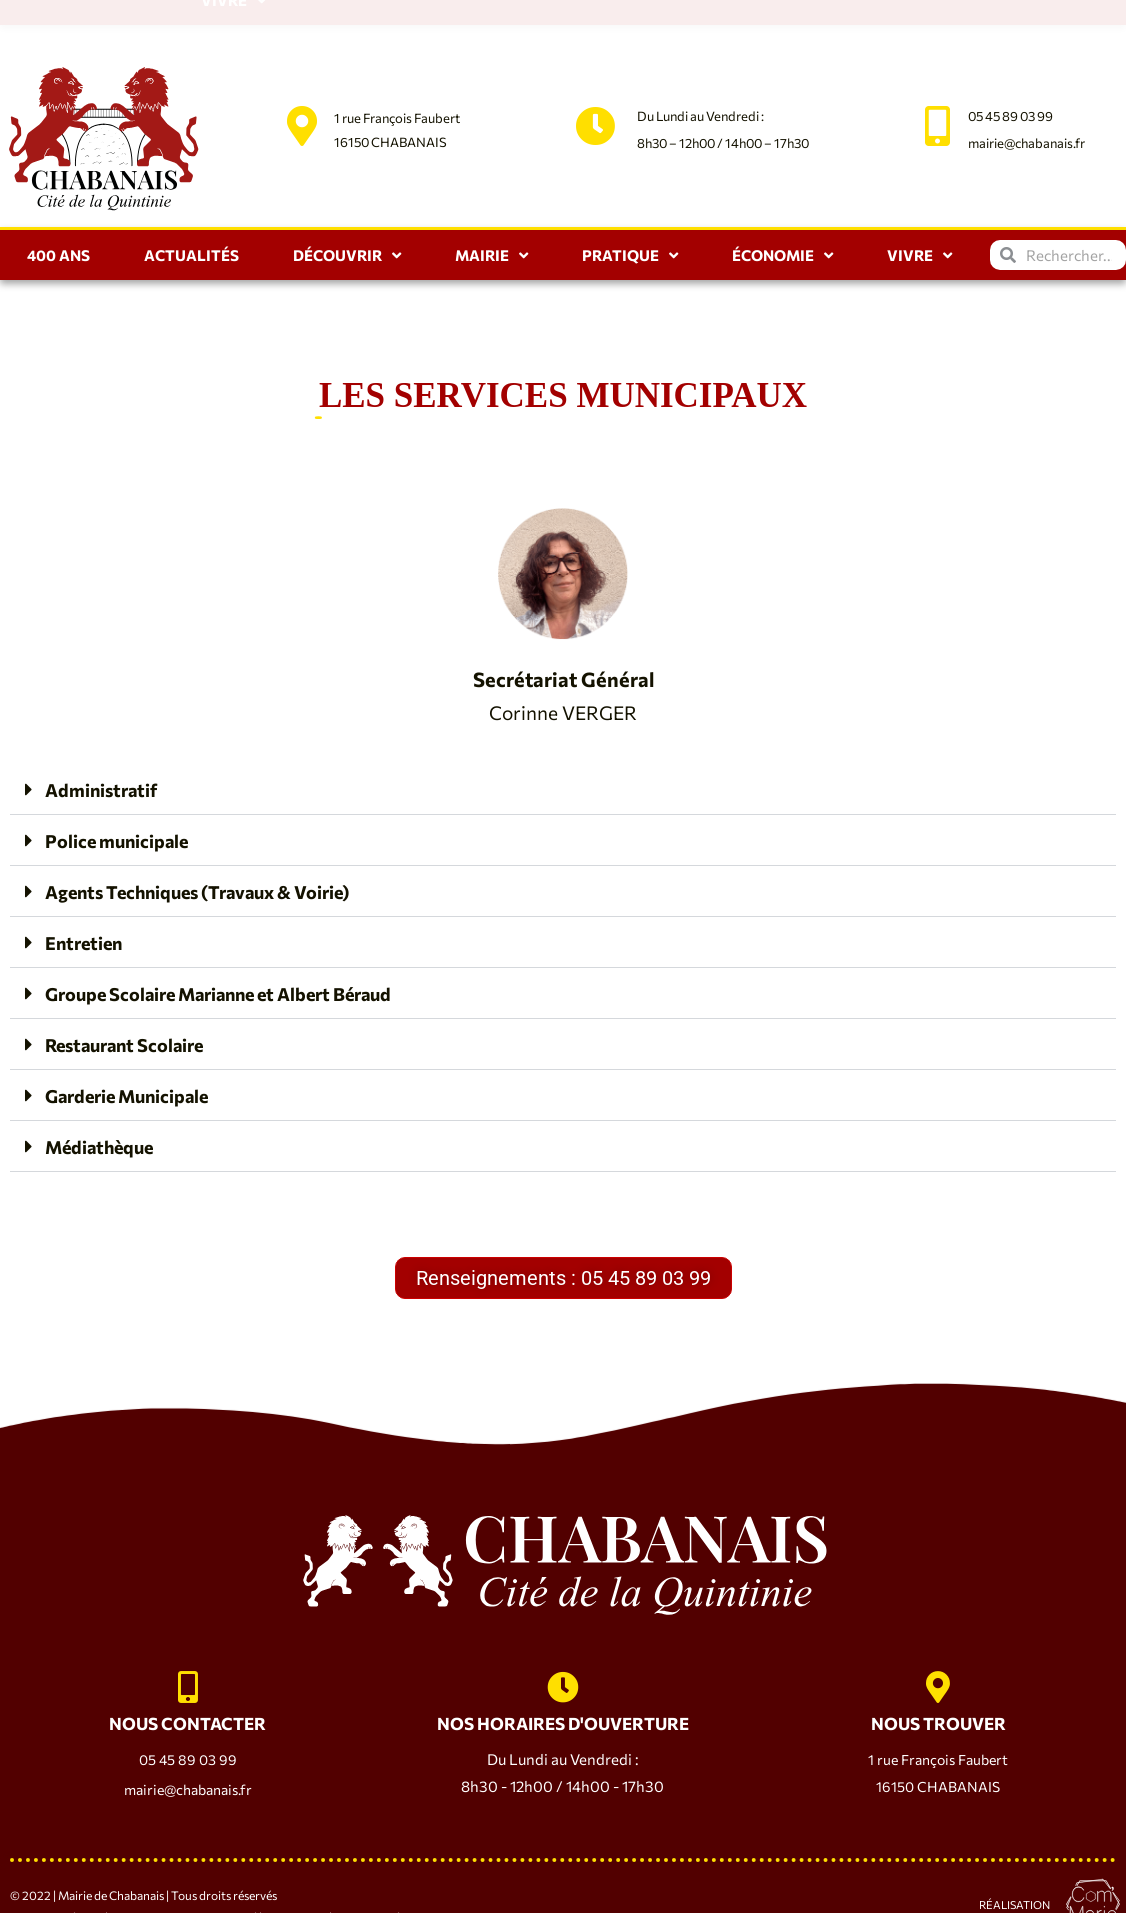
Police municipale (126, 790)
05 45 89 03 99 (1010, 66)
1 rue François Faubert (397, 68)
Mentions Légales (56, 1886)
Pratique (630, 205)
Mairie (491, 205)
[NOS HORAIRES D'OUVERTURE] (563, 1647)
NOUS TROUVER (938, 1692)
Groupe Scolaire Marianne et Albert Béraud (243, 943)
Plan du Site (294, 1886)
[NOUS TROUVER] (938, 1647)
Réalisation (1014, 1872)
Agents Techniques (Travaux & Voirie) (218, 841)
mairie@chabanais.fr (1026, 93)
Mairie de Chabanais (111, 1863)
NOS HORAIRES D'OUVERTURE (562, 1692)
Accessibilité (367, 1886)
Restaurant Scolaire (135, 994)
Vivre (919, 205)
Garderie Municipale (139, 1045)
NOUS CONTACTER (188, 1692)
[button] (563, 739)
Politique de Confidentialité (183, 1886)
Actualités (191, 205)
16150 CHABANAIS (390, 92)
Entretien (89, 892)
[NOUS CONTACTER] (188, 1647)
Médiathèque (107, 1096)
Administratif (107, 739)
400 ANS (58, 205)
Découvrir (347, 205)
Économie (782, 205)
